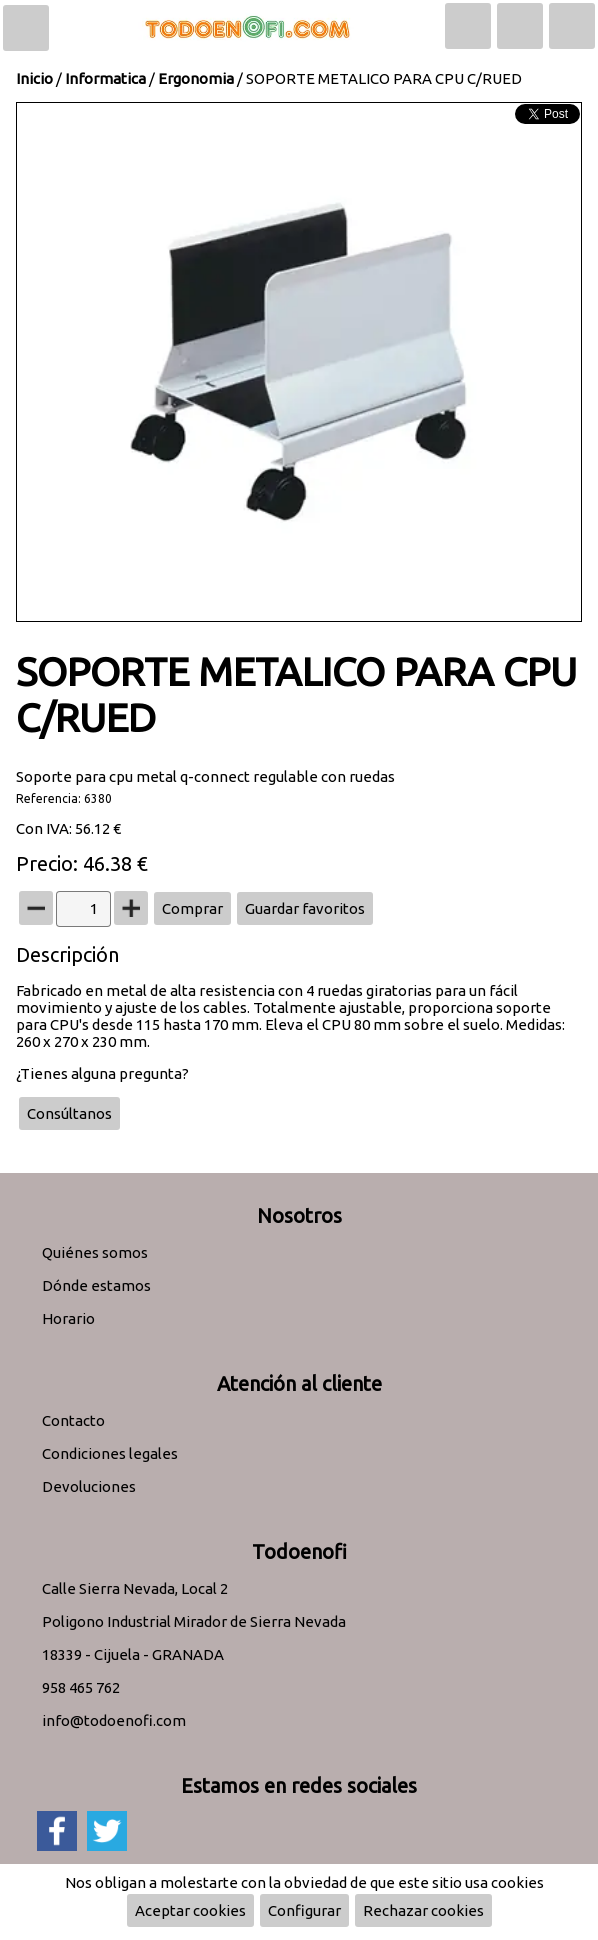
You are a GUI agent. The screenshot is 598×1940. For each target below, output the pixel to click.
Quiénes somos (95, 1252)
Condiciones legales (110, 1453)
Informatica (105, 78)
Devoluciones (89, 1486)
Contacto (73, 1420)
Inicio (34, 78)
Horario (68, 1318)
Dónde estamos (96, 1285)
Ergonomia (196, 78)
